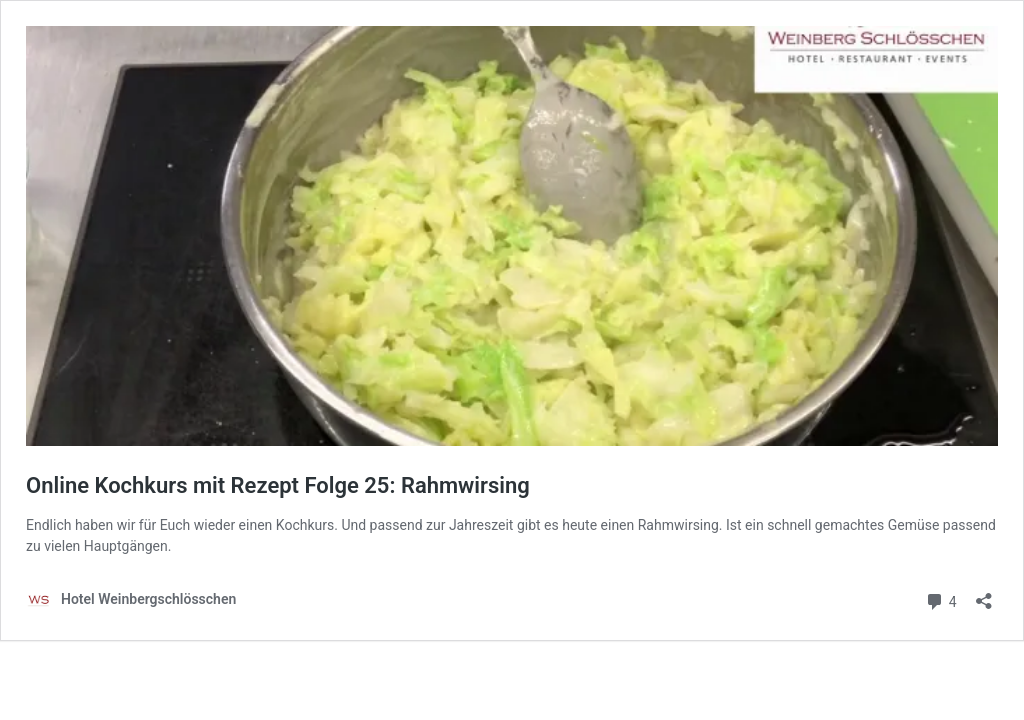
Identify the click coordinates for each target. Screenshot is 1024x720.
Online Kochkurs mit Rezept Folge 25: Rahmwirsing (278, 485)
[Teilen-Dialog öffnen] (984, 594)
